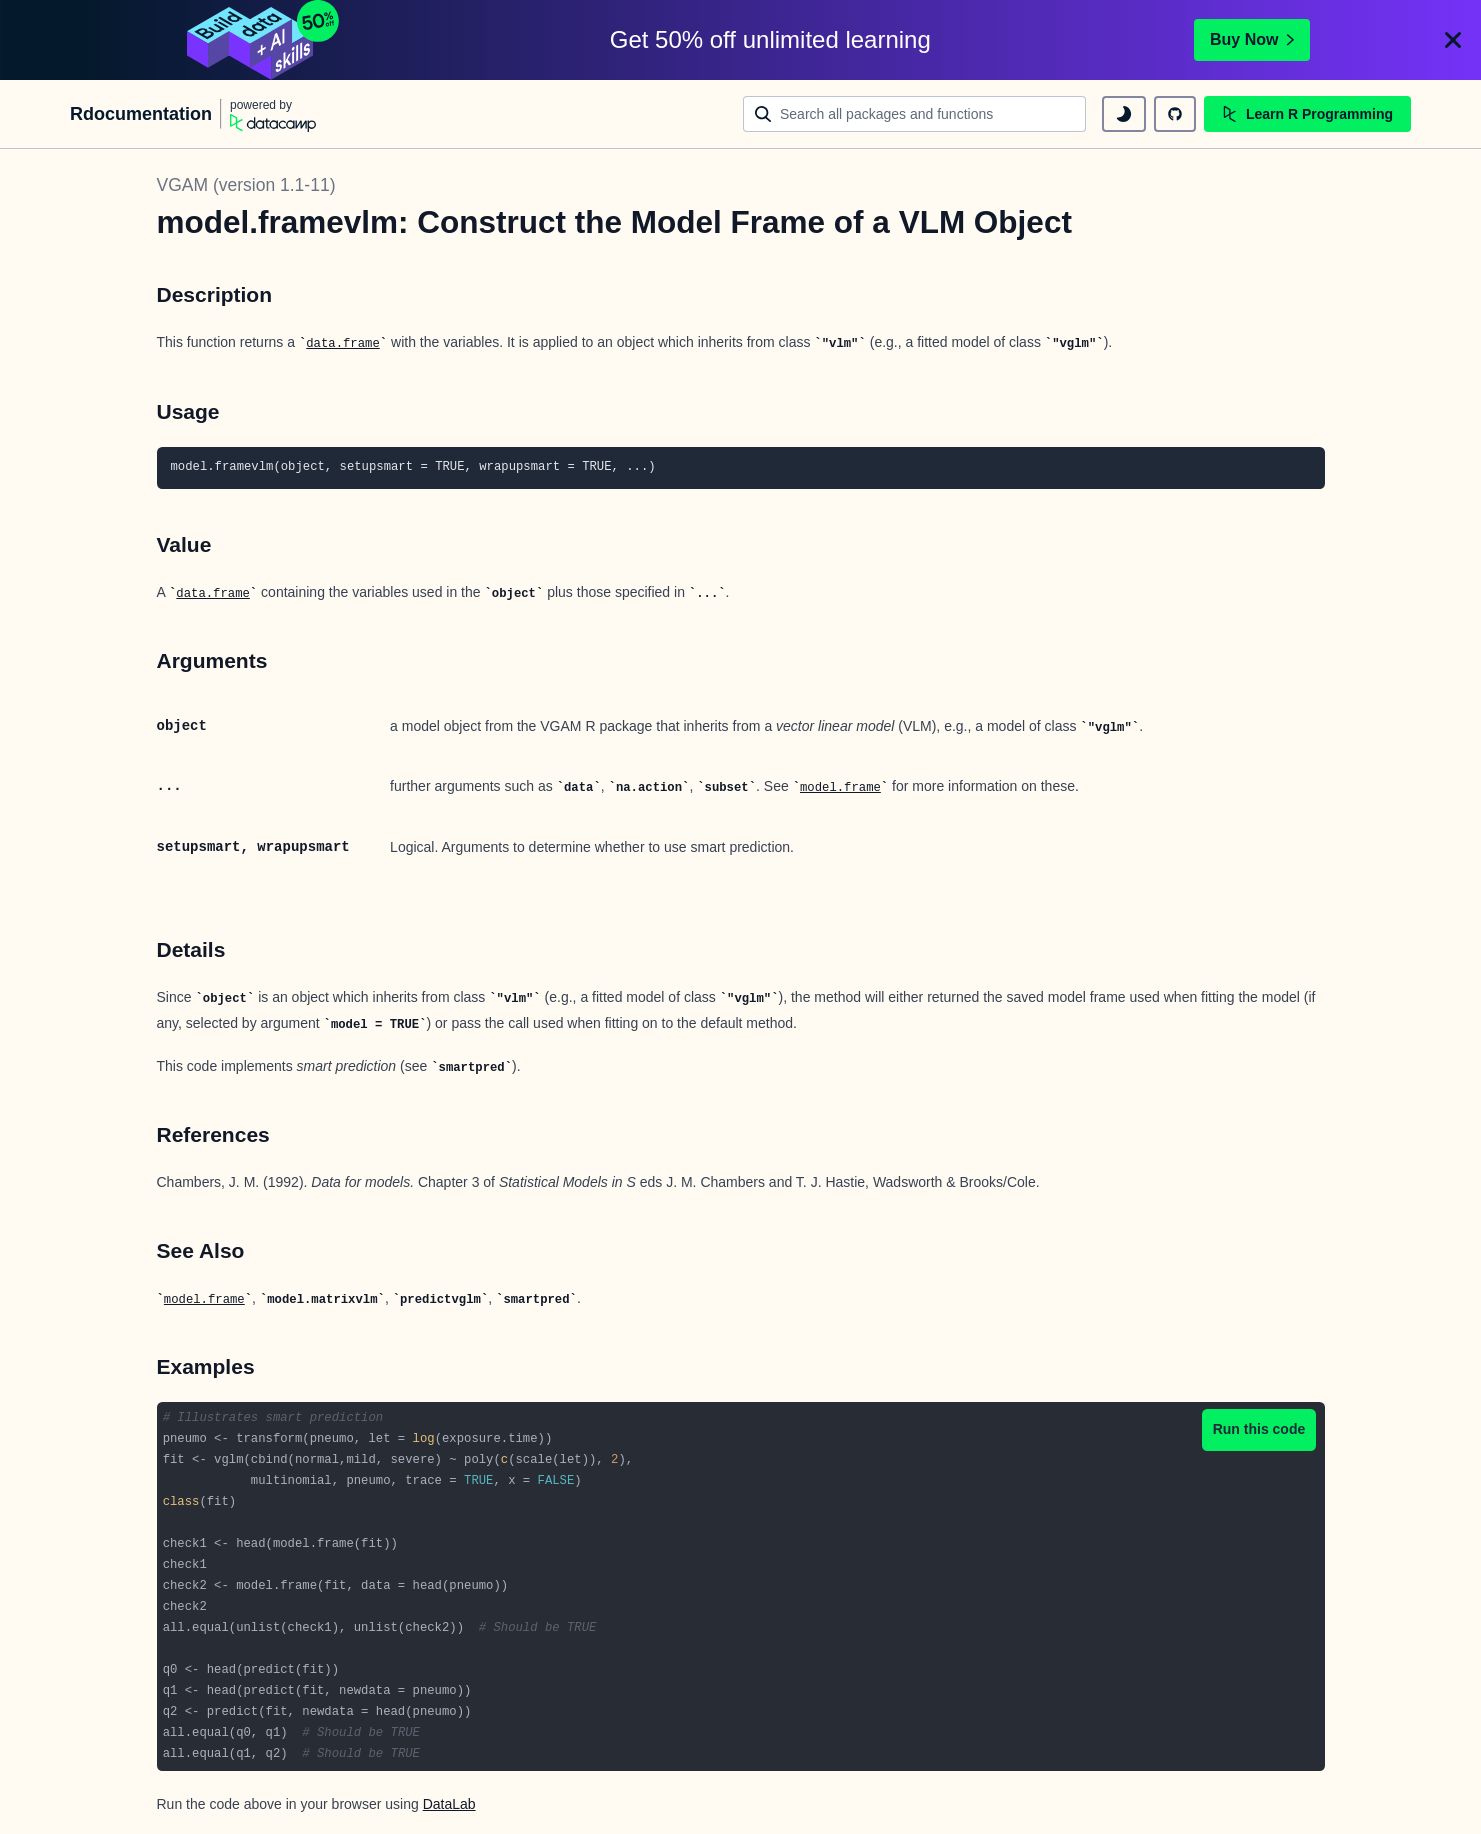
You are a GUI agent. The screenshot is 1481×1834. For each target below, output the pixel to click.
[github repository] (1175, 114)
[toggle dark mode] (1124, 114)
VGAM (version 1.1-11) (246, 185)
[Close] (1453, 40)
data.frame (343, 344)
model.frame (840, 788)
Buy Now (1252, 39)
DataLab (449, 1804)
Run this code (1259, 1429)
